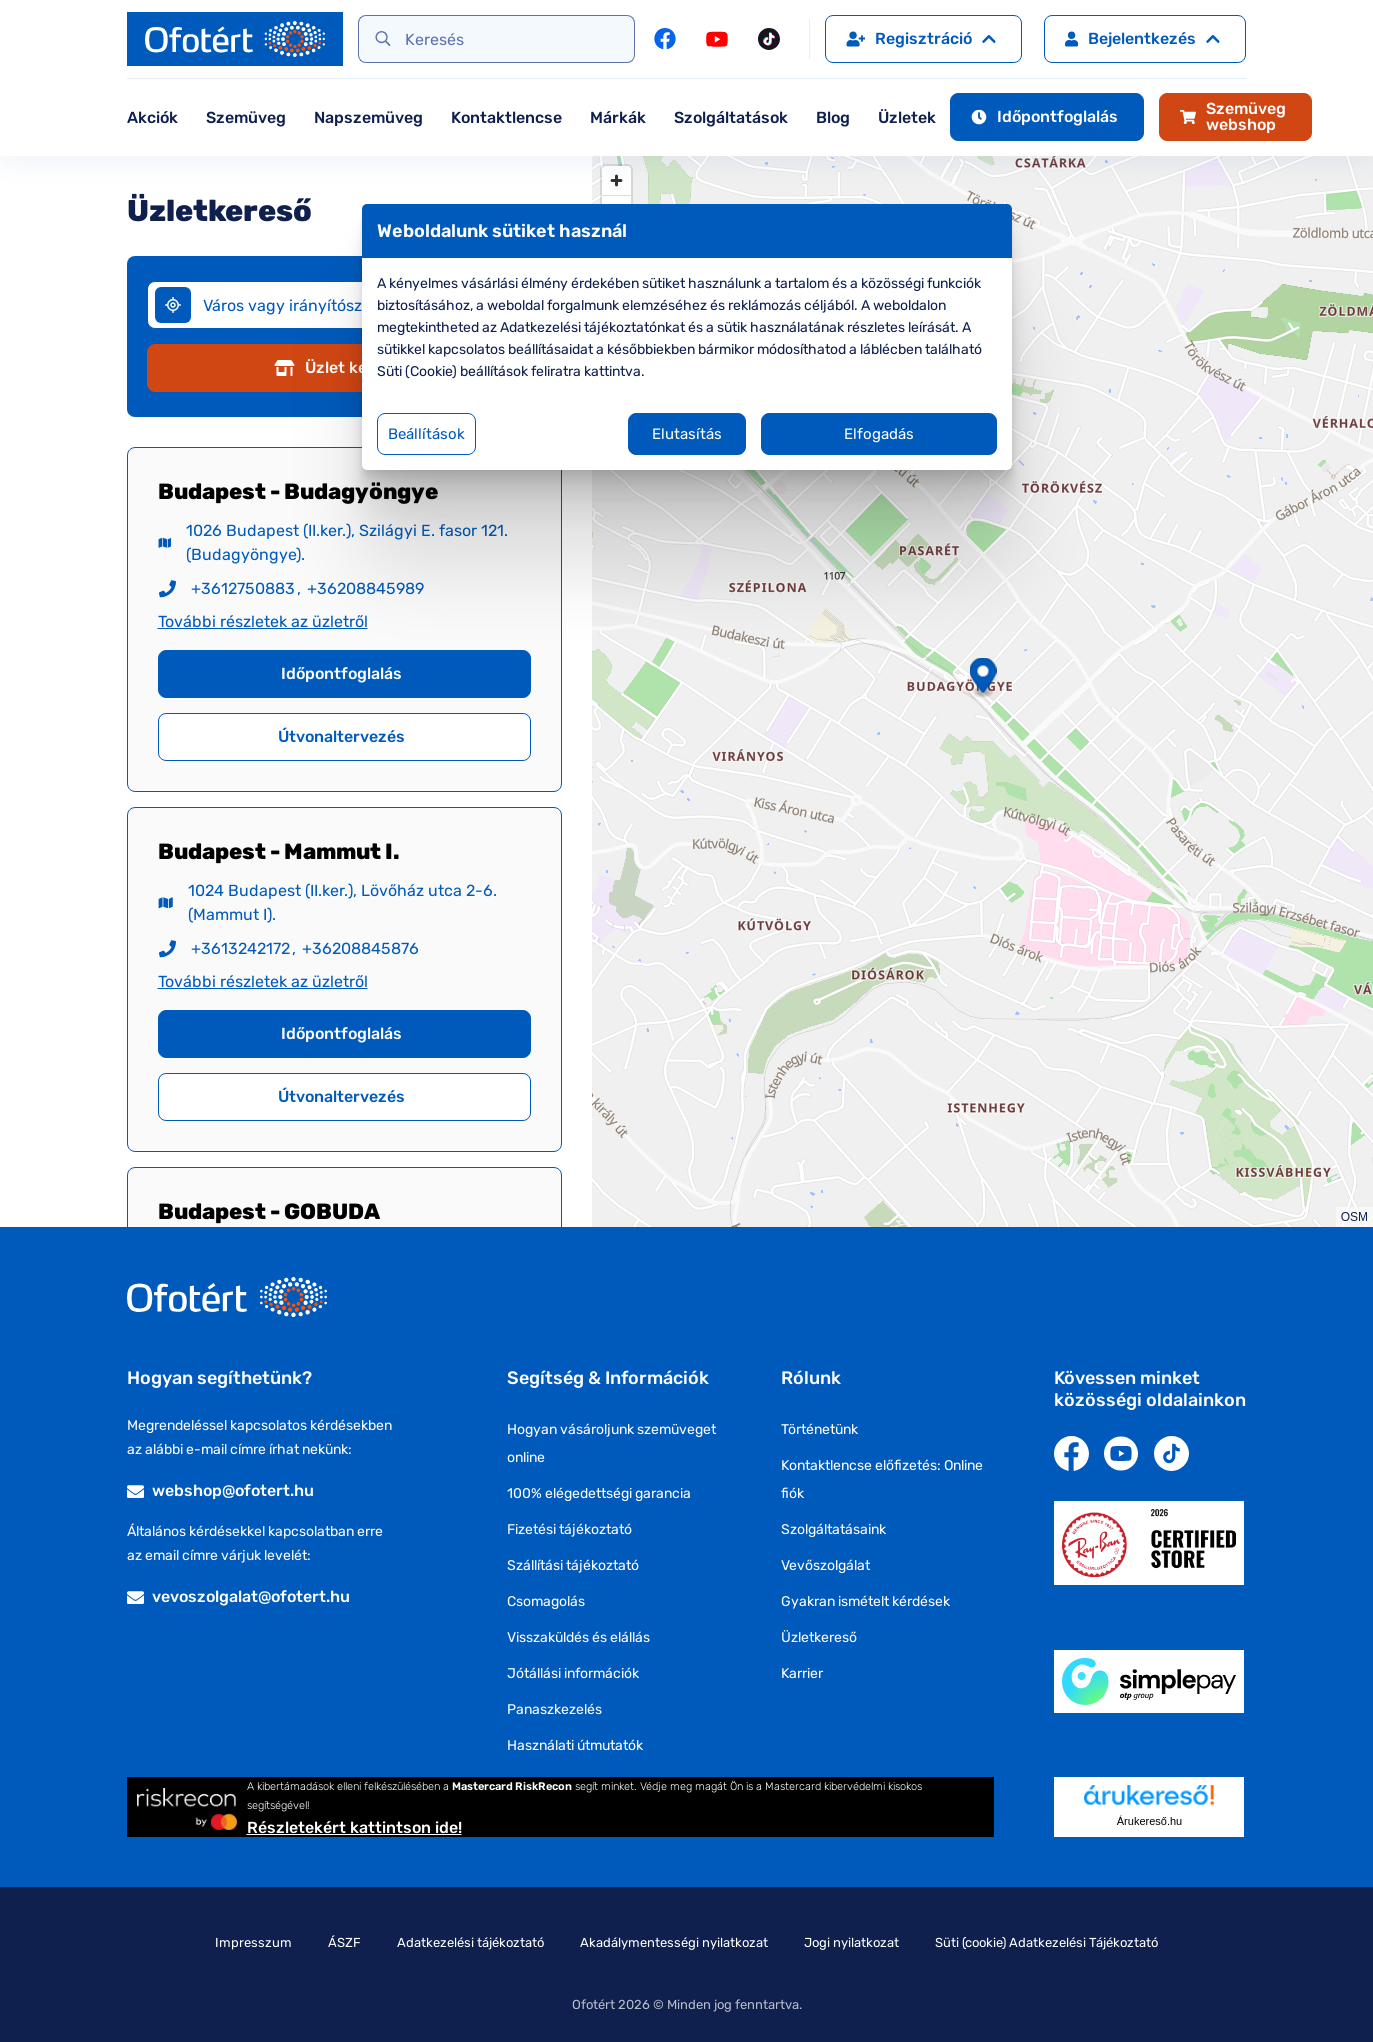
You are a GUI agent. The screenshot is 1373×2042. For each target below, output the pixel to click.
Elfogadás (879, 434)
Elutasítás (687, 434)
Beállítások (426, 434)
